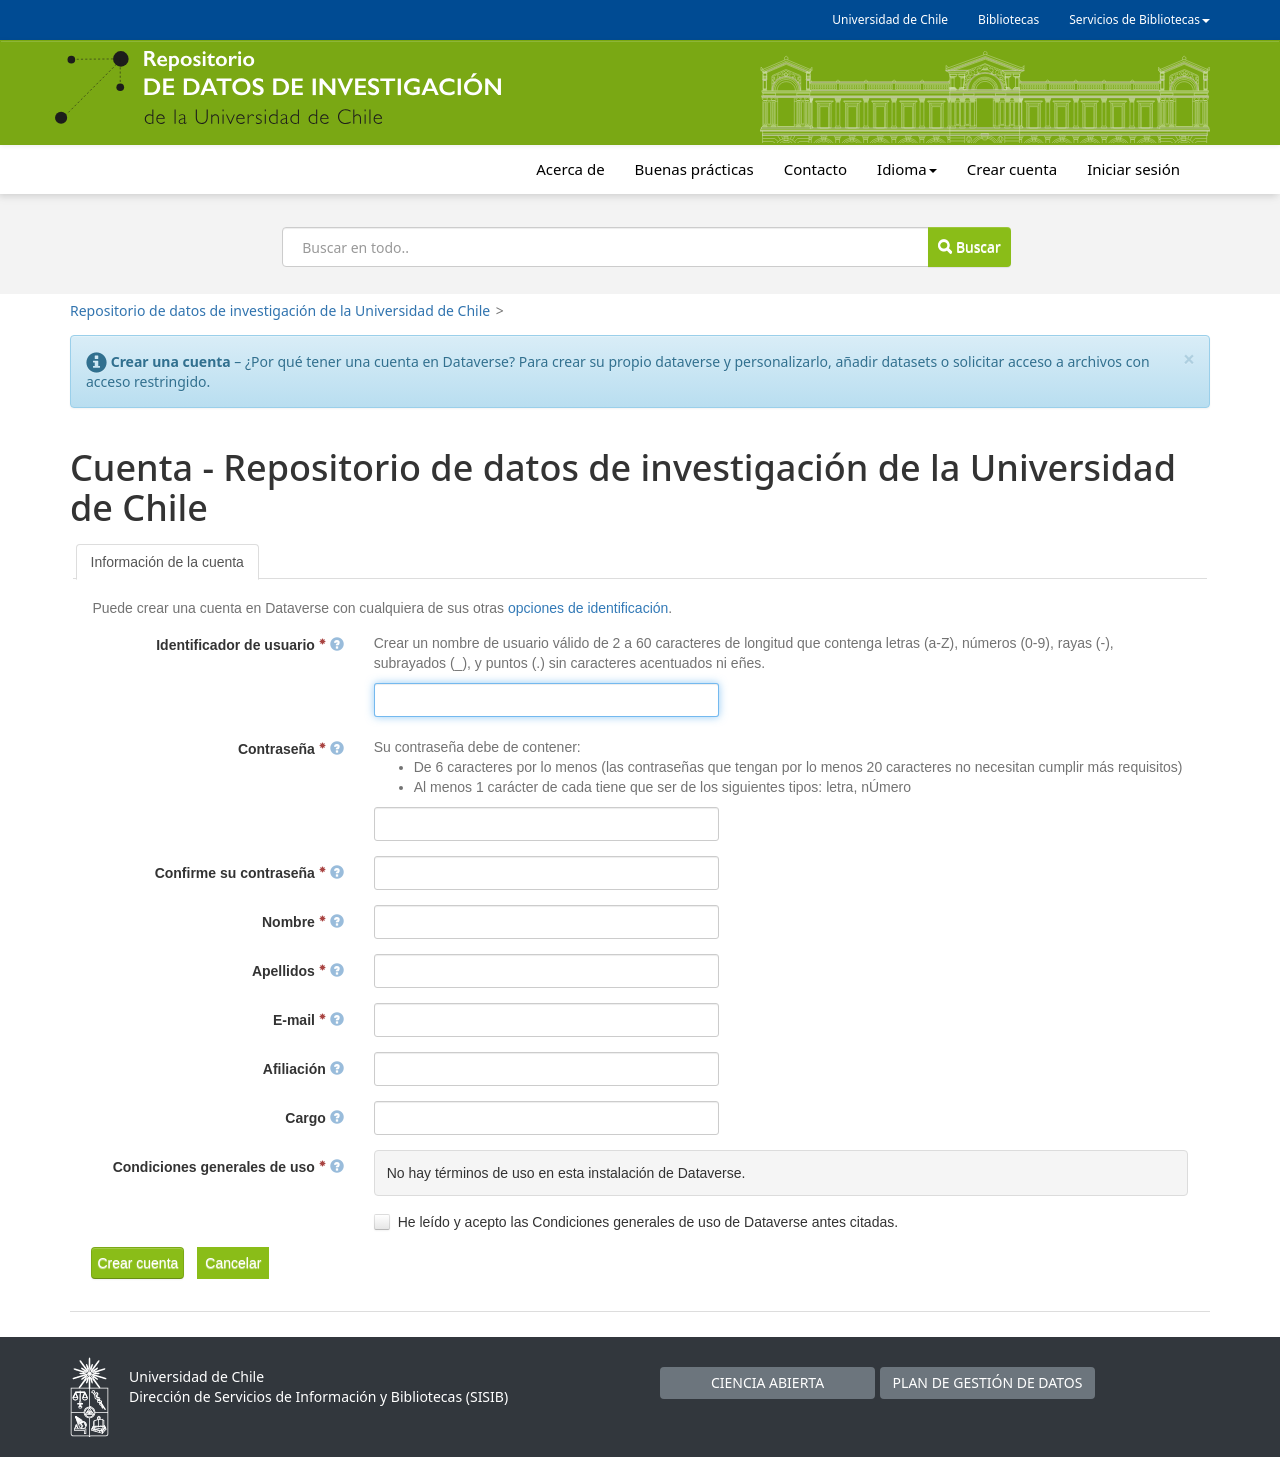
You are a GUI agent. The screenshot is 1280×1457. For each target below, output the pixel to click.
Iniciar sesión (1133, 169)
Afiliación (303, 1069)
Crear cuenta (1012, 169)
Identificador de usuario (249, 645)
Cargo (314, 1118)
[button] (137, 1263)
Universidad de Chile (890, 19)
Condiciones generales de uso (228, 1167)
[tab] (167, 562)
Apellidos (298, 971)
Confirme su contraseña (249, 873)
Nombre (303, 922)
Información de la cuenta (167, 562)
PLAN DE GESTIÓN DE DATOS (988, 1382)
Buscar (969, 246)
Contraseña (291, 749)
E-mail (308, 1020)
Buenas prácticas (694, 169)
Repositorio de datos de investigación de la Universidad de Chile (280, 310)
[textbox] (546, 700)
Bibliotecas (1008, 19)
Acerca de (570, 169)
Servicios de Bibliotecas (1139, 19)
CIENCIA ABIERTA (767, 1382)
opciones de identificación (588, 608)
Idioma (907, 169)
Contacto (815, 169)
